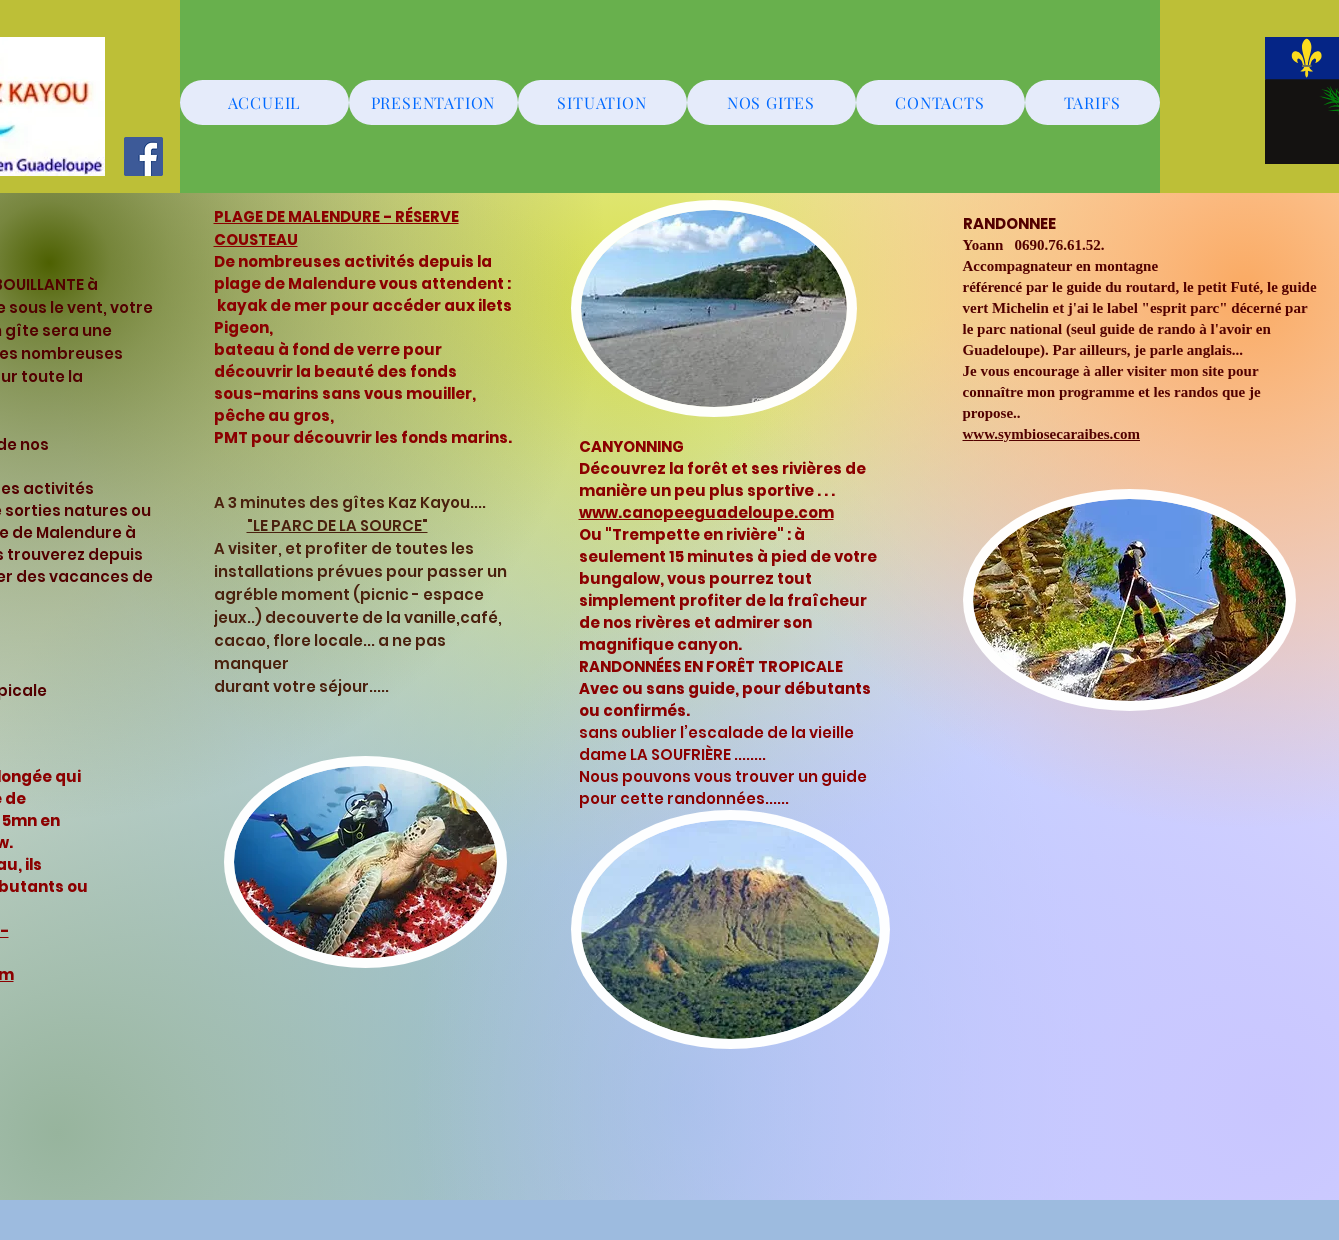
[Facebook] (143, 156)
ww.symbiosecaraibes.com (1056, 434)
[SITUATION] (602, 102)
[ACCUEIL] (264, 102)
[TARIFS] (1092, 102)
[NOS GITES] (771, 102)
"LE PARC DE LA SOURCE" (337, 525)
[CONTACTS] (940, 102)
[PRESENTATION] (433, 102)
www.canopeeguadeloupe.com (706, 512)
